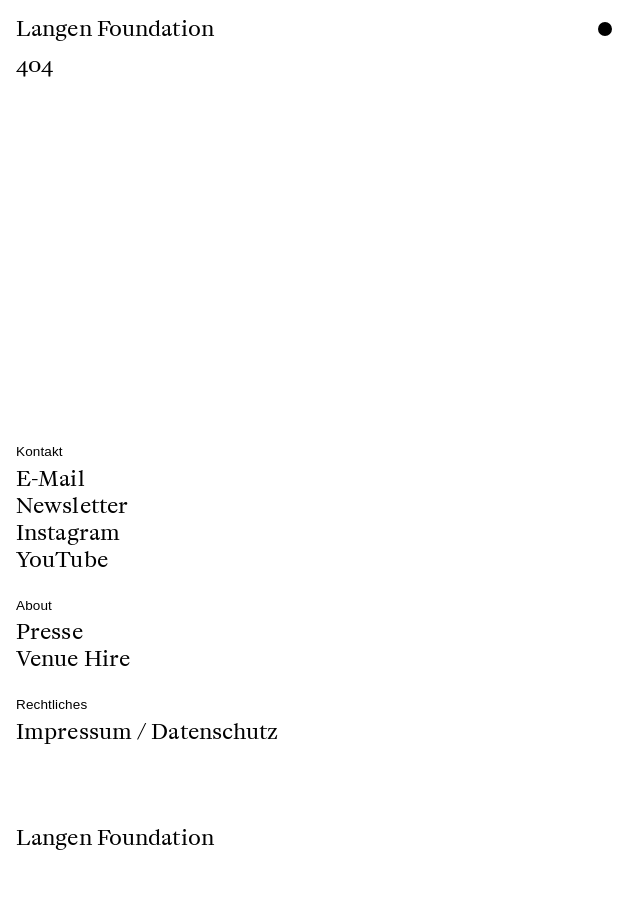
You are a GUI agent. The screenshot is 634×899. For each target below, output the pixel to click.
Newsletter (72, 505)
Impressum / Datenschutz (147, 731)
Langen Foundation (115, 28)
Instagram (68, 532)
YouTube (62, 557)
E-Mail (50, 481)
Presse (49, 634)
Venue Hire (73, 656)
